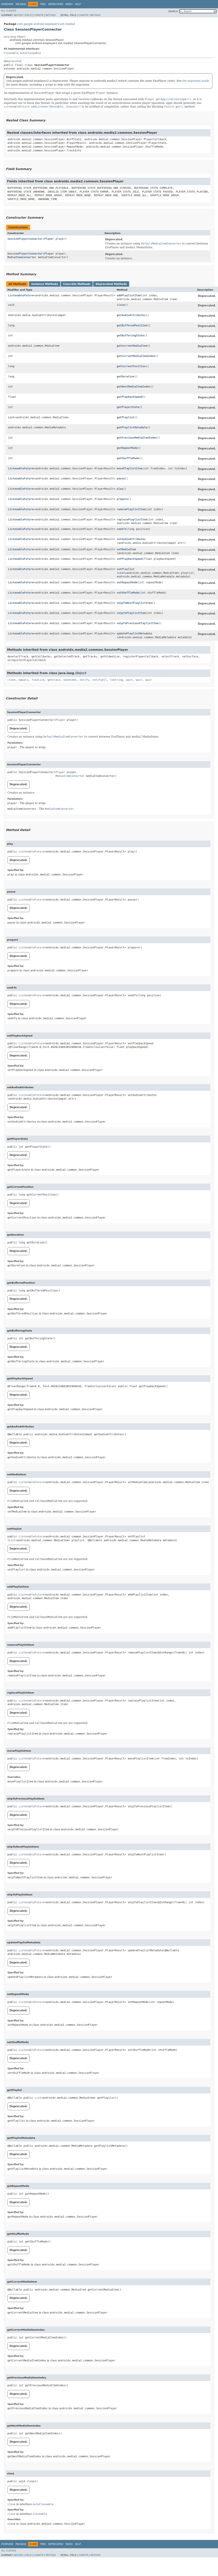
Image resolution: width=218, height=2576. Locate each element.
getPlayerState (128, 407)
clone (11, 679)
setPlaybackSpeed (129, 558)
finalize (37, 679)
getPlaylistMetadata (132, 427)
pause (121, 478)
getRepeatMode (127, 447)
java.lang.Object (14, 36)
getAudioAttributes (131, 315)
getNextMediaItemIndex (133, 386)
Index (69, 4)
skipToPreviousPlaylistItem (137, 623)
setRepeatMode (127, 582)
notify (84, 679)
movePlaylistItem (129, 468)
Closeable (11, 53)
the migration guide (195, 80)
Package (21, 4)
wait (129, 679)
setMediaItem (126, 549)
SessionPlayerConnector (25, 238)
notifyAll (99, 679)
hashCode (70, 679)
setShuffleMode (128, 592)
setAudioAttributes (131, 539)
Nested (18, 15)
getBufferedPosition (132, 325)
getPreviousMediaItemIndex (137, 437)
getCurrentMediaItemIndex (136, 355)
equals (23, 679)
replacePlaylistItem (132, 519)
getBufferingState (130, 335)
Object (81, 673)
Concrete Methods (77, 283)
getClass (54, 679)
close (121, 304)
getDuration (125, 376)
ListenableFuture (21, 295)
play (120, 488)
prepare (122, 498)
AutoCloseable (30, 53)
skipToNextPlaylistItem (134, 602)
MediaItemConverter (21, 257)
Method (51, 15)
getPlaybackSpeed (129, 396)
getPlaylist (125, 417)
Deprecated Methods (111, 283)
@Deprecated (12, 61)
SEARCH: (173, 11)
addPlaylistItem (129, 295)
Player (49, 238)
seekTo (122, 529)
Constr (38, 15)
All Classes (8, 10)
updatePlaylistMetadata (134, 633)
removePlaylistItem (131, 509)
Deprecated (55, 4)
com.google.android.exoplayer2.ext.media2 (46, 23)
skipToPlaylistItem (131, 612)
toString (116, 679)
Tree (43, 4)
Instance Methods (44, 283)
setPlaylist (125, 569)
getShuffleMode (128, 458)
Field (28, 15)
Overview (7, 4)
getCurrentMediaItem (132, 345)
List (11, 417)
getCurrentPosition (131, 366)
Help (78, 4)
